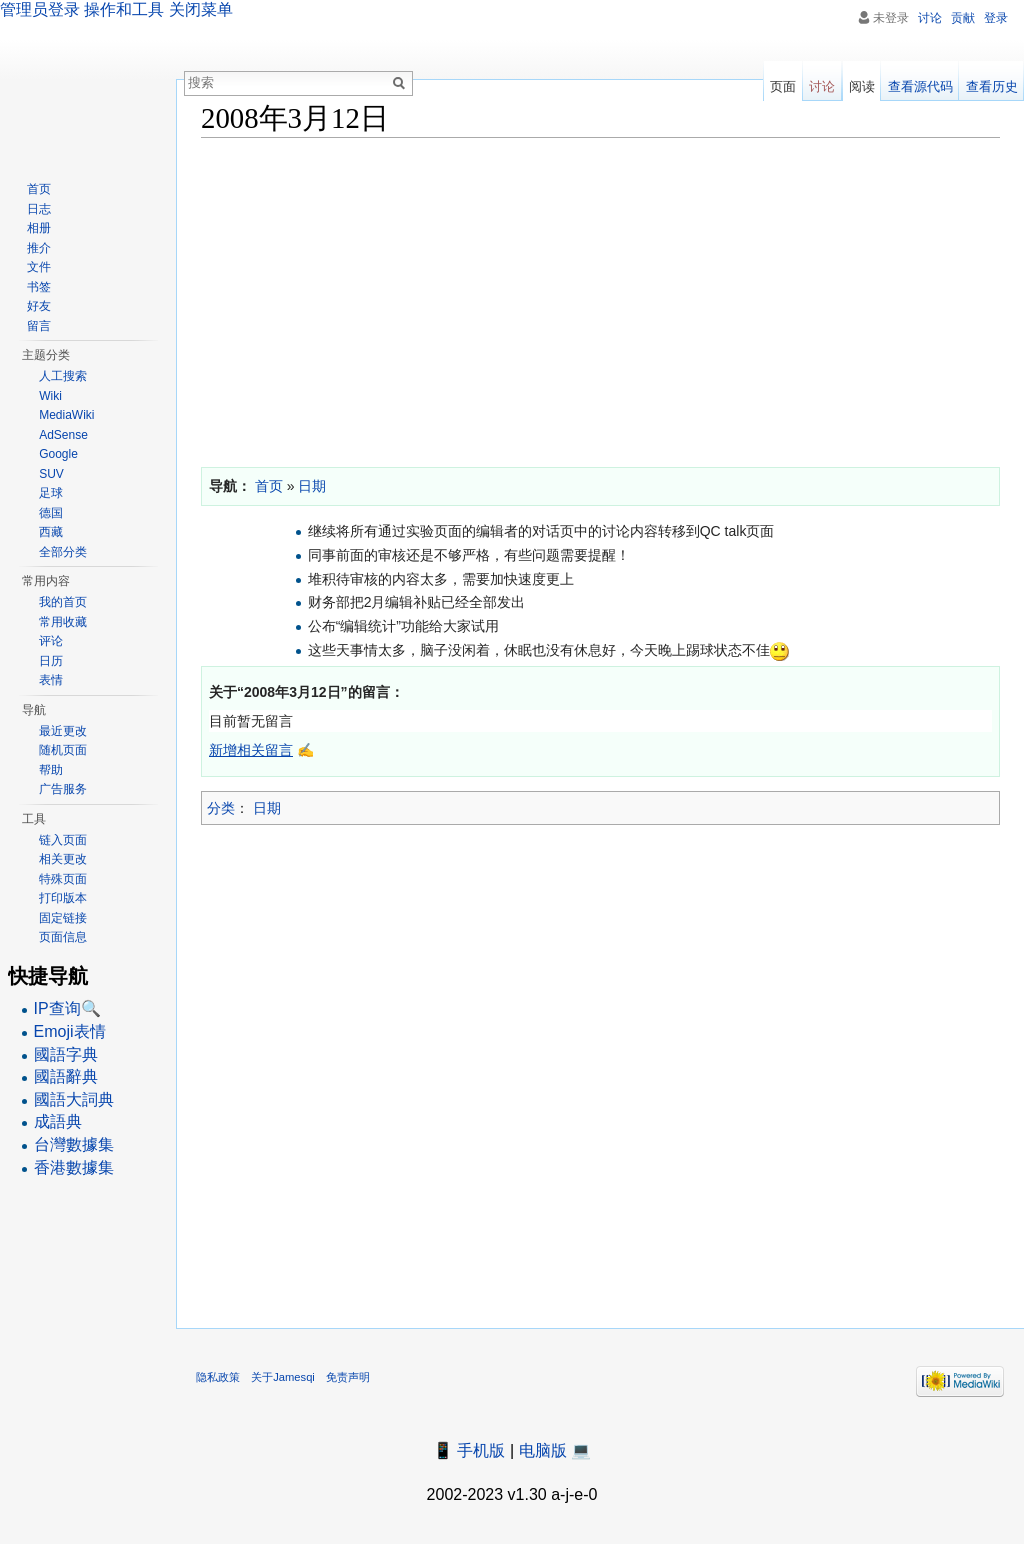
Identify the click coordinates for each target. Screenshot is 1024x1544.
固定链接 (63, 918)
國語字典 (66, 1054)
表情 (51, 680)
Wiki (50, 396)
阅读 (862, 86)
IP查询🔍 (67, 1008)
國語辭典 (66, 1076)
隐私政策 (218, 1377)
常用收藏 (63, 622)
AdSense (63, 435)
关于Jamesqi (283, 1377)
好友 (39, 306)
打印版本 (63, 898)
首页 (39, 189)
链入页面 (63, 840)
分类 (221, 808)
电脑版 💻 (555, 1450)
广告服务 (63, 789)
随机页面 (63, 750)
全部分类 (63, 552)
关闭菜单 (201, 9)
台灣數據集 (74, 1144)
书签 (39, 287)
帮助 (51, 770)
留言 (39, 326)
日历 (51, 661)
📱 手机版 (469, 1450)
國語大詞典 (74, 1099)
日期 (267, 808)
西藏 (51, 532)
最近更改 (63, 731)
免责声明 (348, 1377)
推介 (39, 248)
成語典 (58, 1121)
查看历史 (992, 86)
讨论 (930, 18)
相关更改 (63, 859)
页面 (783, 86)
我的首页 (63, 602)
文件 (39, 267)
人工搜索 (63, 376)
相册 (39, 228)
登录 (996, 18)
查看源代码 (920, 86)
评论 (51, 641)
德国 (51, 513)
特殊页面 (63, 879)
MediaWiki (66, 415)
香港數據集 (74, 1167)
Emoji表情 (70, 1031)
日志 (39, 209)
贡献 (963, 18)
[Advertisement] (600, 298)
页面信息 (63, 937)
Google (58, 454)
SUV (51, 474)
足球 (51, 493)
